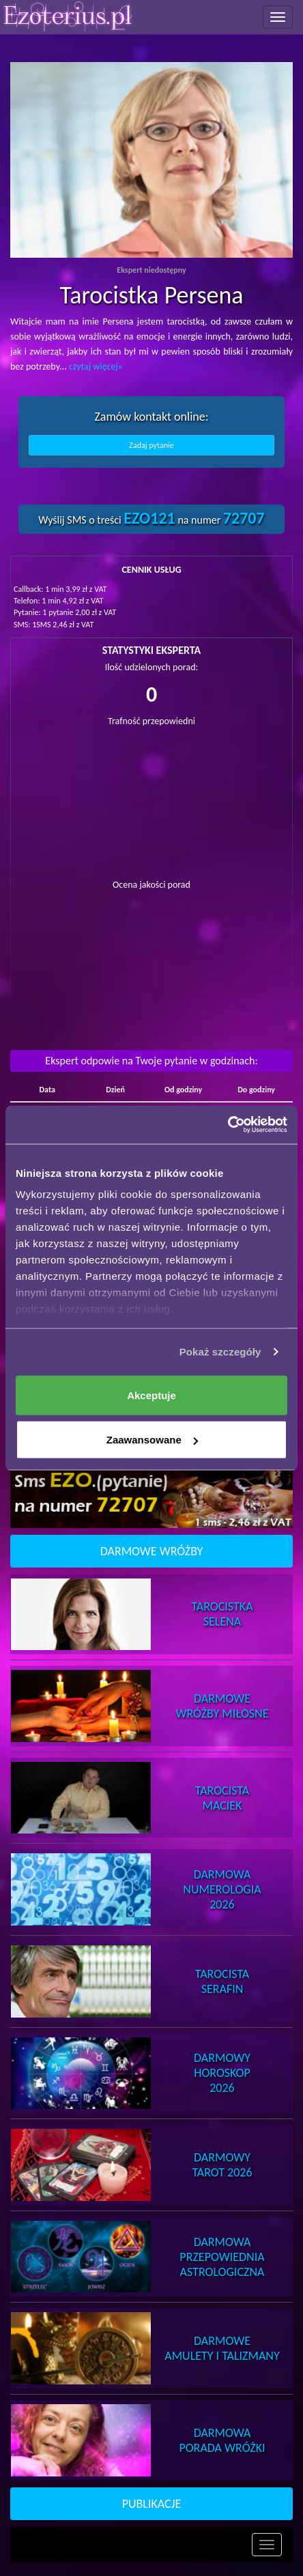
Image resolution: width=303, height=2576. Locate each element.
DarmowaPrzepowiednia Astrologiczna (221, 2256)
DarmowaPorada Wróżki (222, 2440)
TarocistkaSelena (221, 1614)
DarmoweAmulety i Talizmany (221, 2348)
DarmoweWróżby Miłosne (221, 1706)
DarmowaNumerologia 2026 (222, 1889)
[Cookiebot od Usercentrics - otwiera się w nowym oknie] (227, 1125)
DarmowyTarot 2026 (222, 2165)
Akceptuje (151, 1395)
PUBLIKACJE (152, 2503)
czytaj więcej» (96, 366)
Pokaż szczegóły (220, 1352)
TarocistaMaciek (222, 1798)
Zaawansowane (152, 1440)
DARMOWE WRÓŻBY (151, 1551)
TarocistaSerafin (222, 1981)
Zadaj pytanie (151, 445)
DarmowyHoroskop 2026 (222, 2072)
